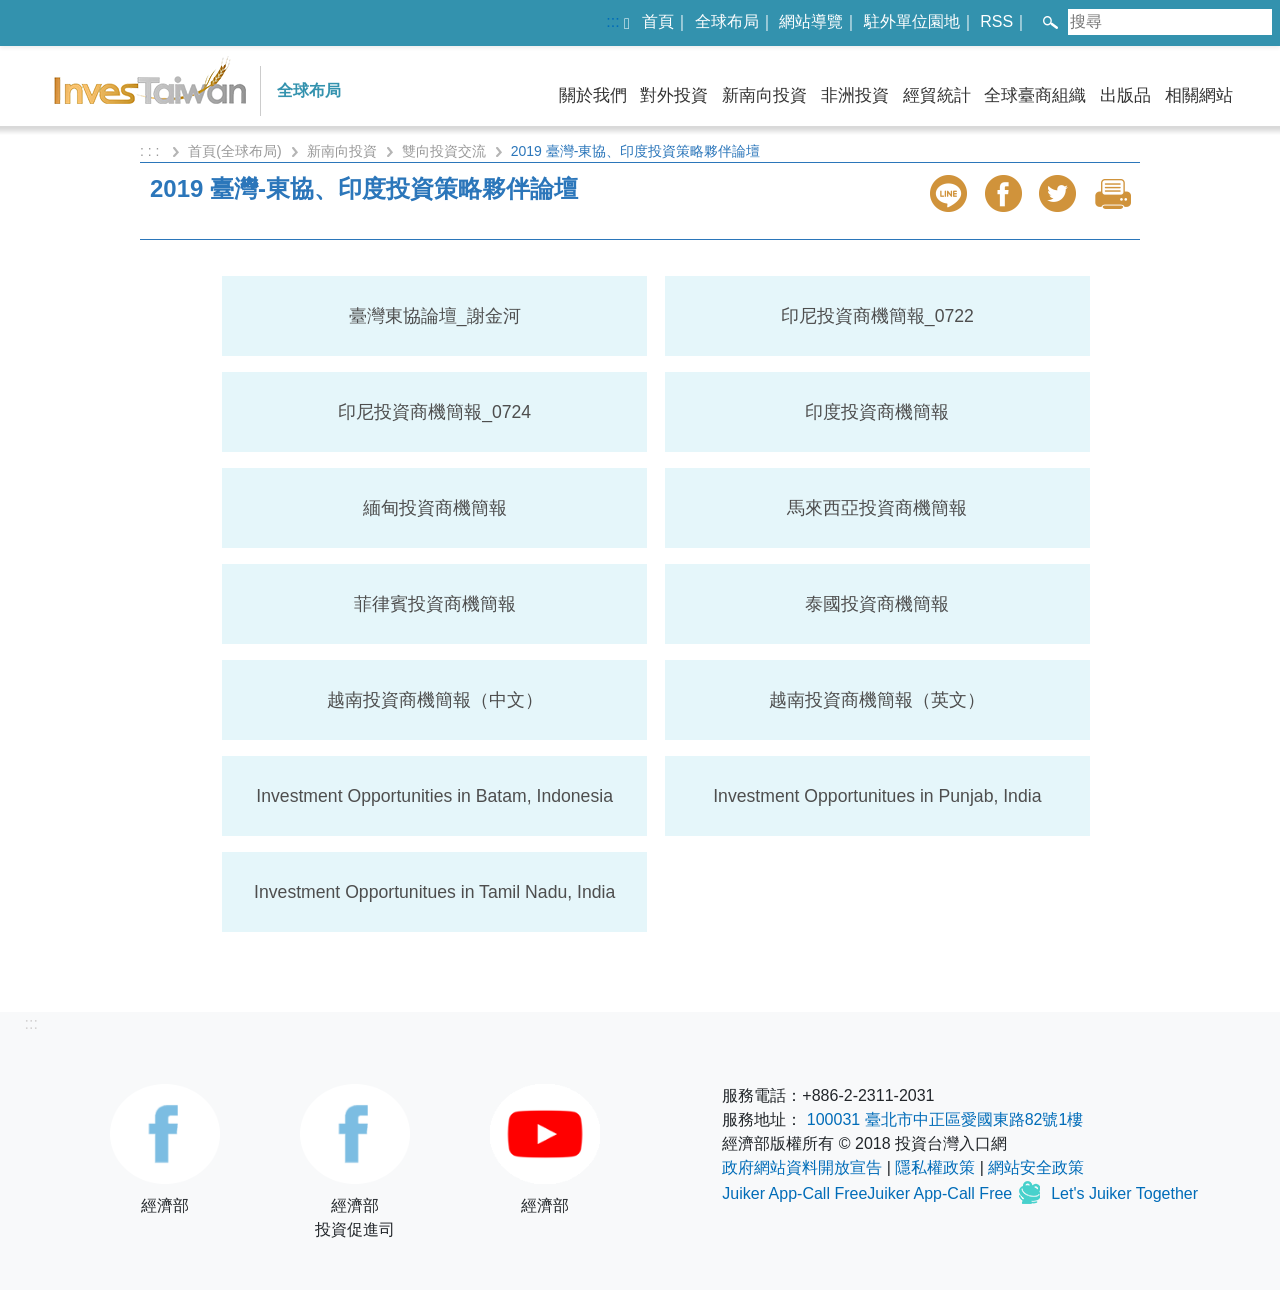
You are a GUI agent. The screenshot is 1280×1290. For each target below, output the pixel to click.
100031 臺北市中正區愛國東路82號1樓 (945, 1119)
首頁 (658, 21)
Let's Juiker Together (1124, 1193)
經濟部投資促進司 (355, 1161)
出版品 (1125, 95)
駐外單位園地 (912, 21)
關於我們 (593, 95)
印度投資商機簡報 (877, 412)
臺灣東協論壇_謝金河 (435, 316)
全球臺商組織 (1035, 95)
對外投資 (674, 95)
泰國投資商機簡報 (877, 604)
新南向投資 (764, 95)
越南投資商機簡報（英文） (877, 700)
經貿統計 (937, 95)
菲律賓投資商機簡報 (435, 604)
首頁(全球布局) (234, 151)
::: (612, 21)
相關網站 (1199, 95)
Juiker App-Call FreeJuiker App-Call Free (869, 1193)
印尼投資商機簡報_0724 (434, 412)
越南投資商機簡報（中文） (435, 700)
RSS (996, 21)
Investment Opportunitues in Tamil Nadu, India (434, 892)
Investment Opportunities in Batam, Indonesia (434, 796)
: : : (151, 151)
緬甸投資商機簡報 (435, 508)
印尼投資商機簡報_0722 (877, 316)
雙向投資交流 (444, 151)
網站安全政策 (1036, 1167)
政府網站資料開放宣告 (802, 1167)
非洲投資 (855, 95)
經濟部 (165, 1149)
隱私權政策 (935, 1167)
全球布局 (727, 21)
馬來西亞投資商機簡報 (877, 508)
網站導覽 (811, 21)
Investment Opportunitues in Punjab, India (877, 796)
